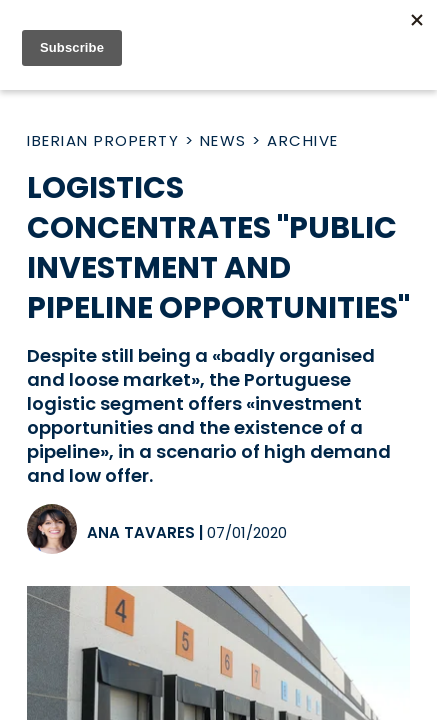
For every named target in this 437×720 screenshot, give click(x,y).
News (223, 140)
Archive (303, 140)
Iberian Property (103, 140)
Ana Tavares (141, 532)
